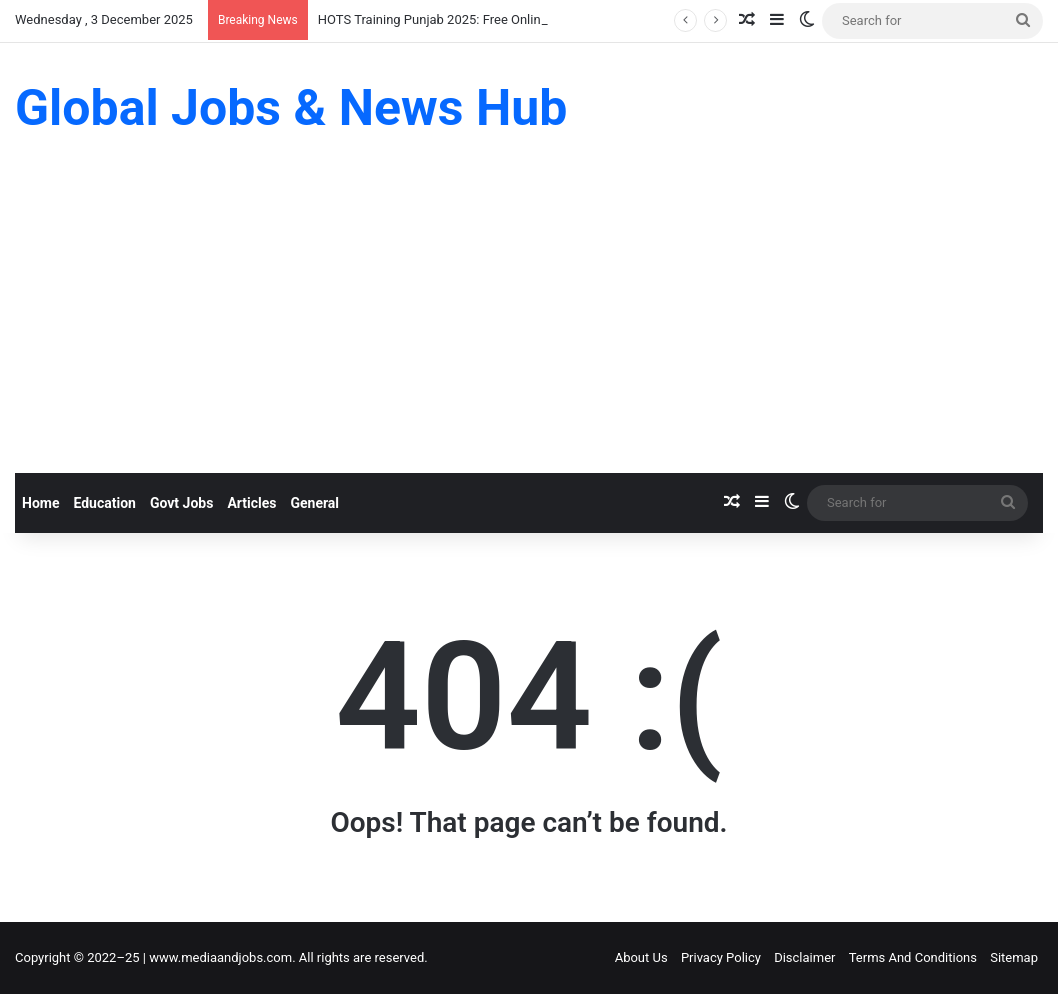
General (314, 503)
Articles (251, 503)
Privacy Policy (721, 957)
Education (104, 503)
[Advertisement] (529, 323)
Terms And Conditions (913, 957)
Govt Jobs (181, 503)
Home (40, 503)
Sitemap (1014, 957)
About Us (641, 957)
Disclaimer (804, 957)
